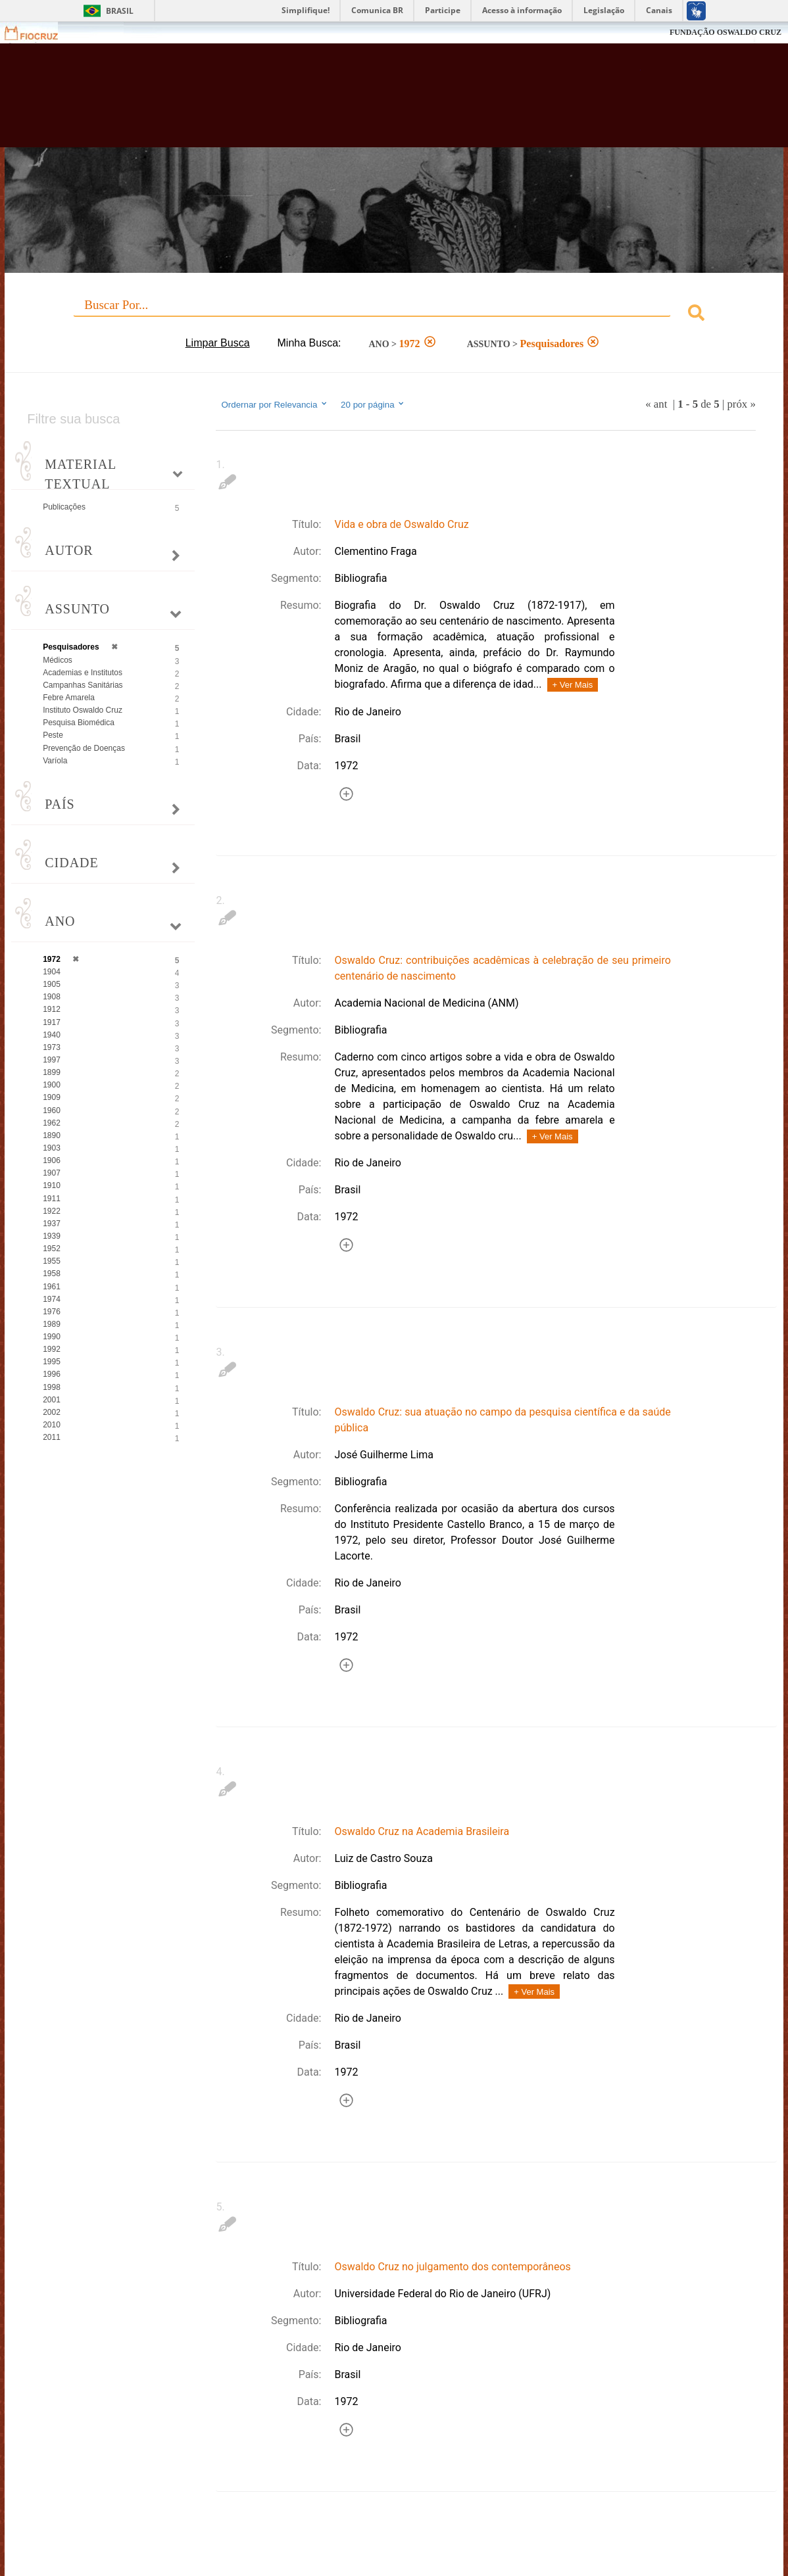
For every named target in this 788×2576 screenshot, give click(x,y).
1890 (52, 1135)
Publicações (64, 507)
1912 (52, 1009)
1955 (52, 1261)
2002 (52, 1412)
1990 (52, 1336)
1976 (52, 1311)
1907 (52, 1173)
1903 (52, 1148)
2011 (52, 1437)
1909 (52, 1097)
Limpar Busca (217, 342)
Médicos (57, 660)
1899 (52, 1072)
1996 (52, 1374)
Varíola (55, 760)
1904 (52, 971)
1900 (52, 1084)
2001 (52, 1399)
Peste (53, 735)
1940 (52, 1034)
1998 (52, 1387)
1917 (52, 1022)
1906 (52, 1160)
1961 (52, 1286)
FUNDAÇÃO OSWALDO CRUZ (725, 32)
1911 (52, 1198)
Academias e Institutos (82, 672)
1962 (52, 1123)
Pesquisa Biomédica (78, 722)
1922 (52, 1211)
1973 (52, 1047)
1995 (52, 1361)
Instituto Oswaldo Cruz (82, 710)
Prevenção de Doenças (84, 748)
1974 (52, 1299)
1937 (52, 1223)
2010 (52, 1424)
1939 (52, 1236)
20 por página (373, 404)
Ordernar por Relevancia (274, 404)
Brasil (120, 10)
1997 (52, 1059)
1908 (52, 996)
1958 (52, 1273)
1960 (52, 1110)
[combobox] (394, 314)
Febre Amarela (69, 697)
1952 (52, 1248)
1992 (52, 1349)
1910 (52, 1185)
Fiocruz (39, 32)
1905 (52, 984)
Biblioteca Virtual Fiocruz (347, 102)
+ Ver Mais (573, 685)
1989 (52, 1324)
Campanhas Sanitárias (82, 685)
